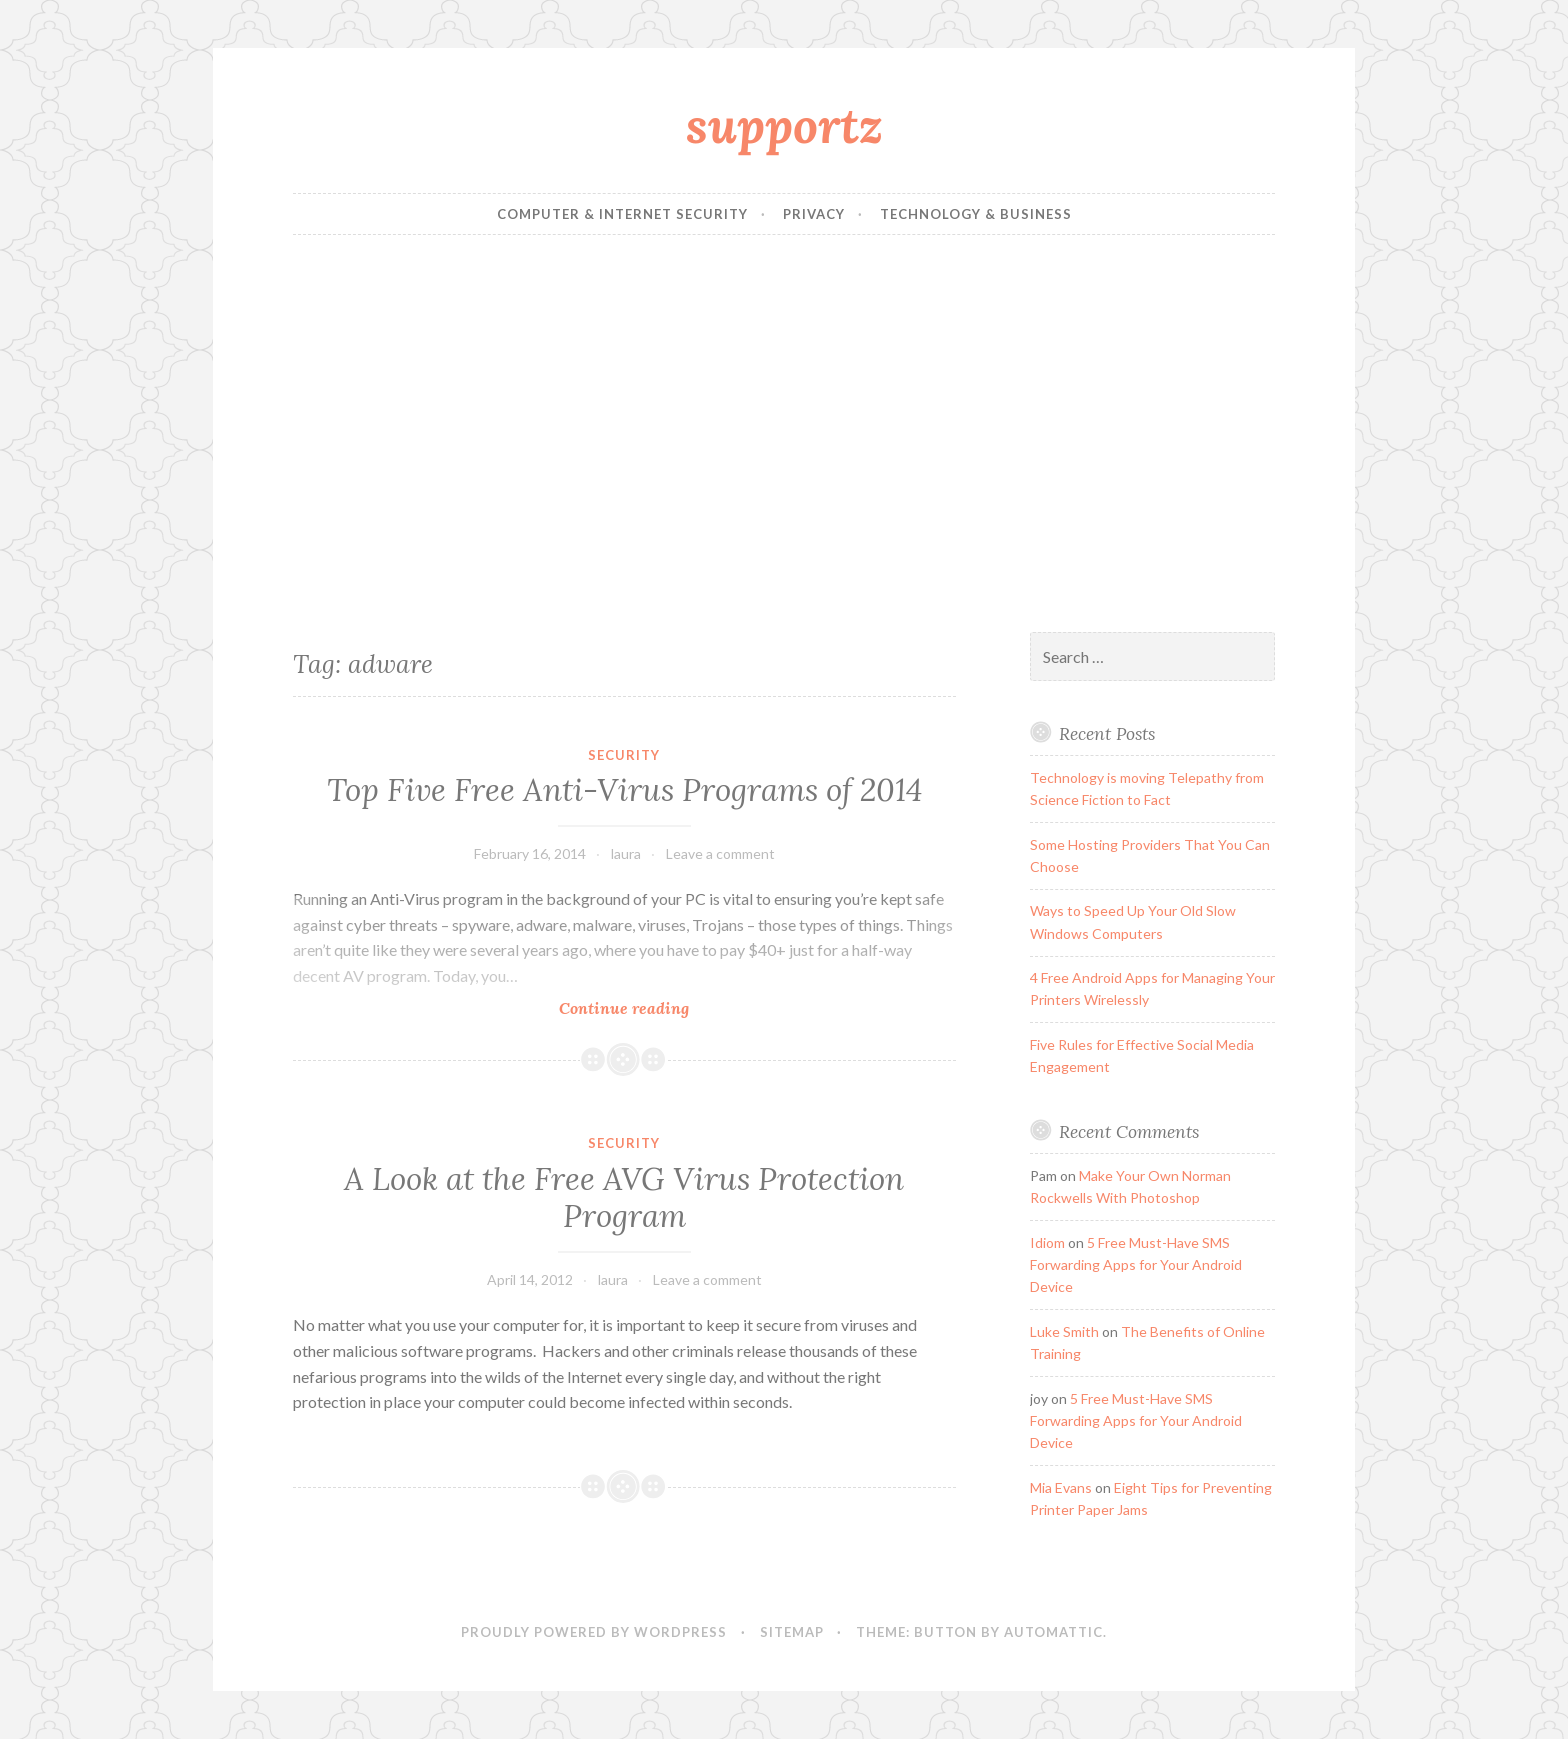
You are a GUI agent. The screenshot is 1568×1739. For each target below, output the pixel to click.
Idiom (1047, 1242)
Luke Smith (1064, 1331)
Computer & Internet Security (622, 214)
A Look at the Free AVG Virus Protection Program (624, 1198)
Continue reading (659, 1008)
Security (624, 755)
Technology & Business (976, 214)
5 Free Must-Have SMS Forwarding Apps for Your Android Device (1136, 1265)
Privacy (814, 214)
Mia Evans (1061, 1487)
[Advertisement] (784, 434)
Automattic (1053, 1632)
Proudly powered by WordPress (594, 1632)
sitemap (792, 1632)
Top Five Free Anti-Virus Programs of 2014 (624, 790)
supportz (784, 125)
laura (626, 853)
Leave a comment (720, 853)
